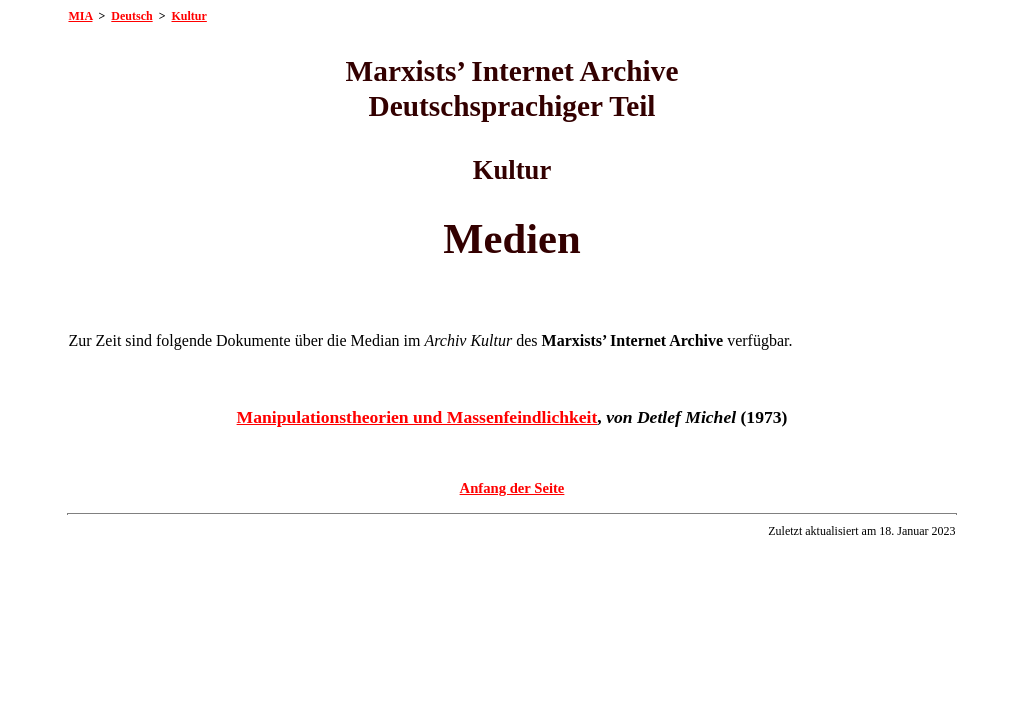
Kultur (189, 16)
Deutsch (131, 16)
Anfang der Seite (512, 488)
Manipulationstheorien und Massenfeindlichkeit (417, 417)
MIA (80, 16)
